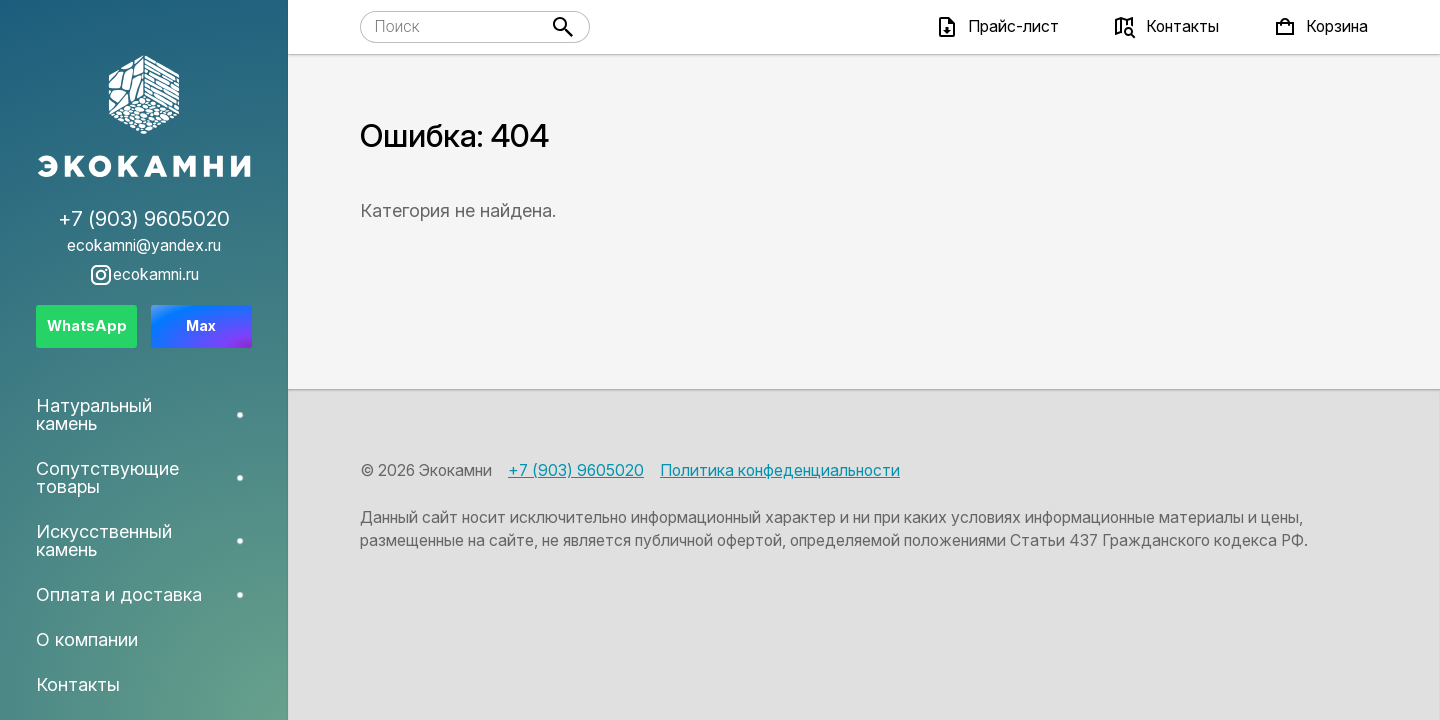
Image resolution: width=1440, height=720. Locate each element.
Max (201, 325)
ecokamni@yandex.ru (144, 246)
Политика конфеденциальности (780, 470)
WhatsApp (87, 325)
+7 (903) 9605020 (576, 470)
